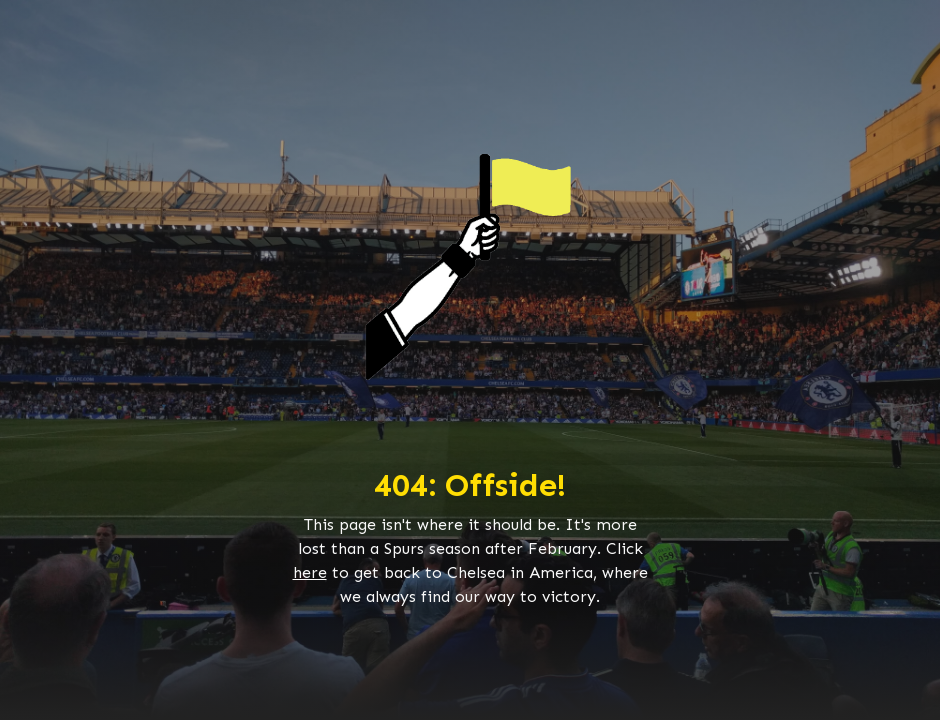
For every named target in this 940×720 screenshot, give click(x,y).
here (310, 572)
